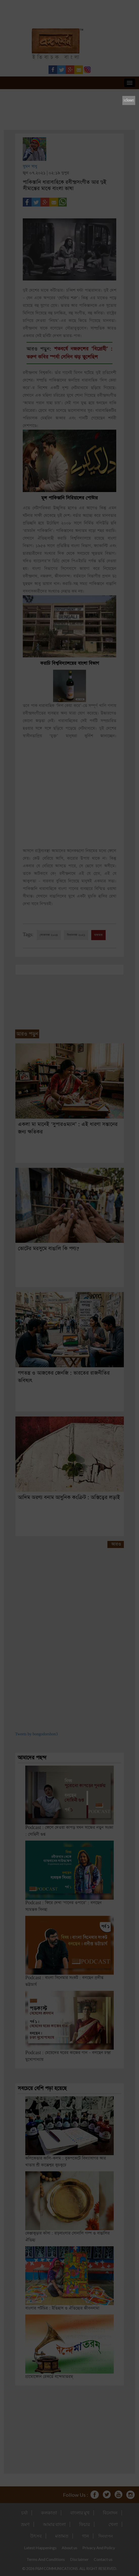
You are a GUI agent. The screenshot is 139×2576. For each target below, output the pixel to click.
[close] (129, 100)
